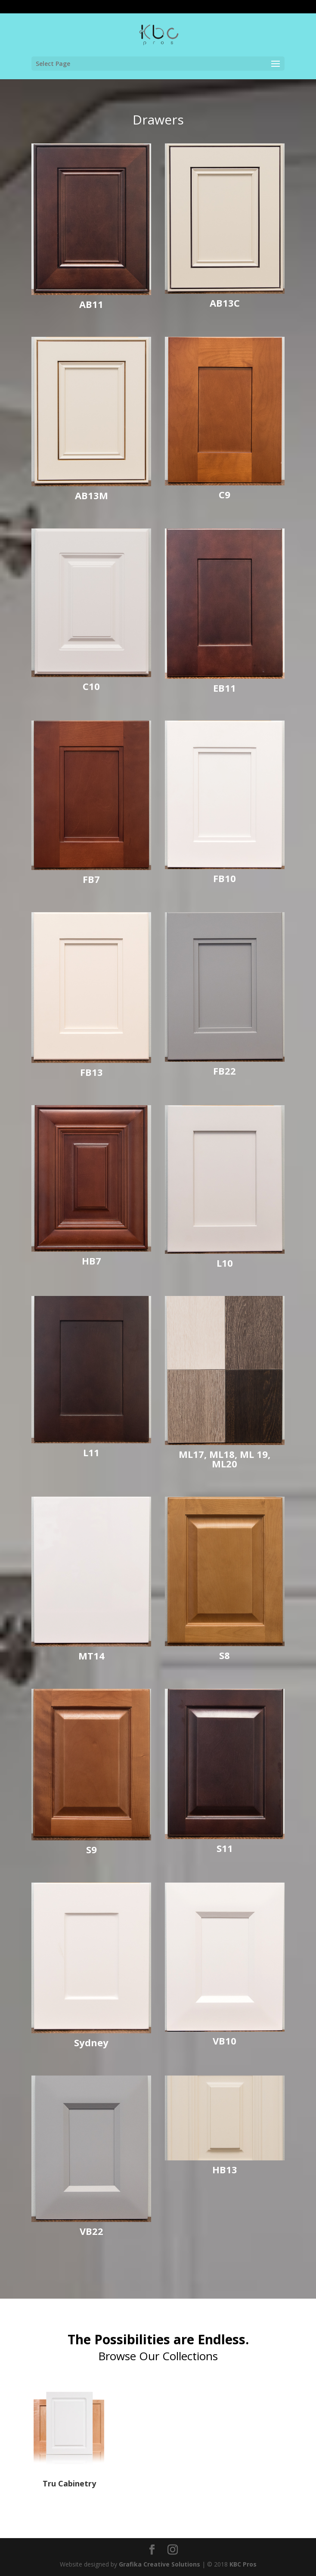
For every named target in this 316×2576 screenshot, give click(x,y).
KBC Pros (243, 2564)
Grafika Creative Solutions (159, 2564)
